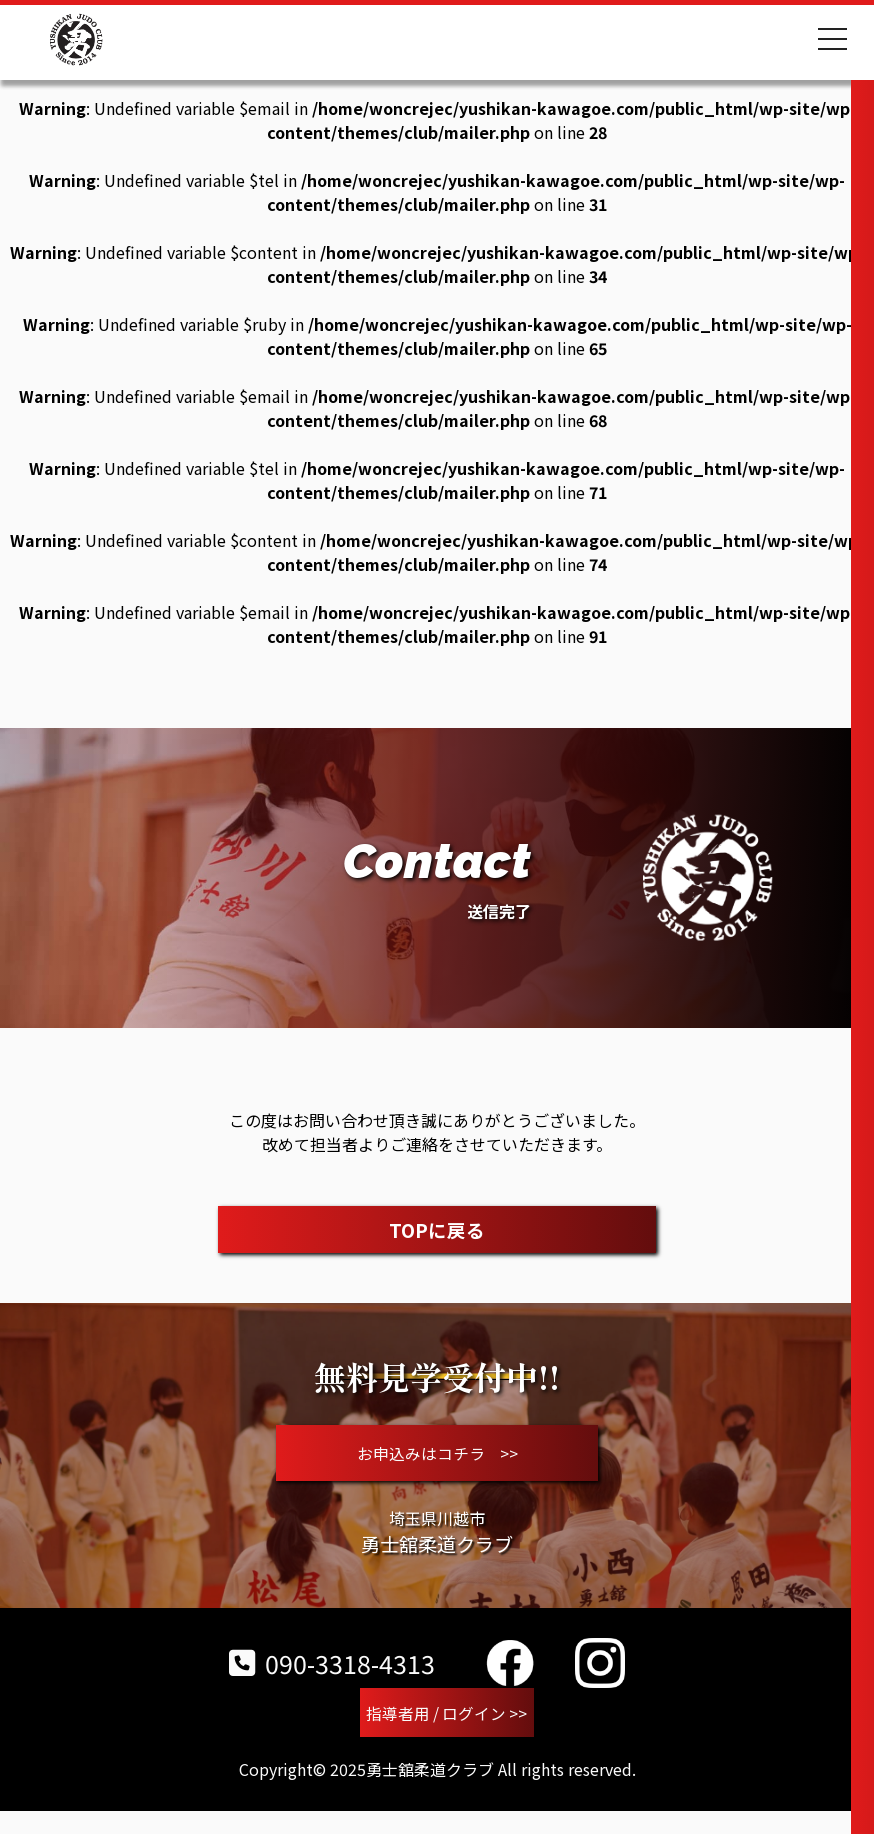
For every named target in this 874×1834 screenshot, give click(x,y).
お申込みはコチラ (437, 1462)
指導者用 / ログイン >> (447, 1733)
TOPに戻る (437, 1230)
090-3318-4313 (332, 1681)
